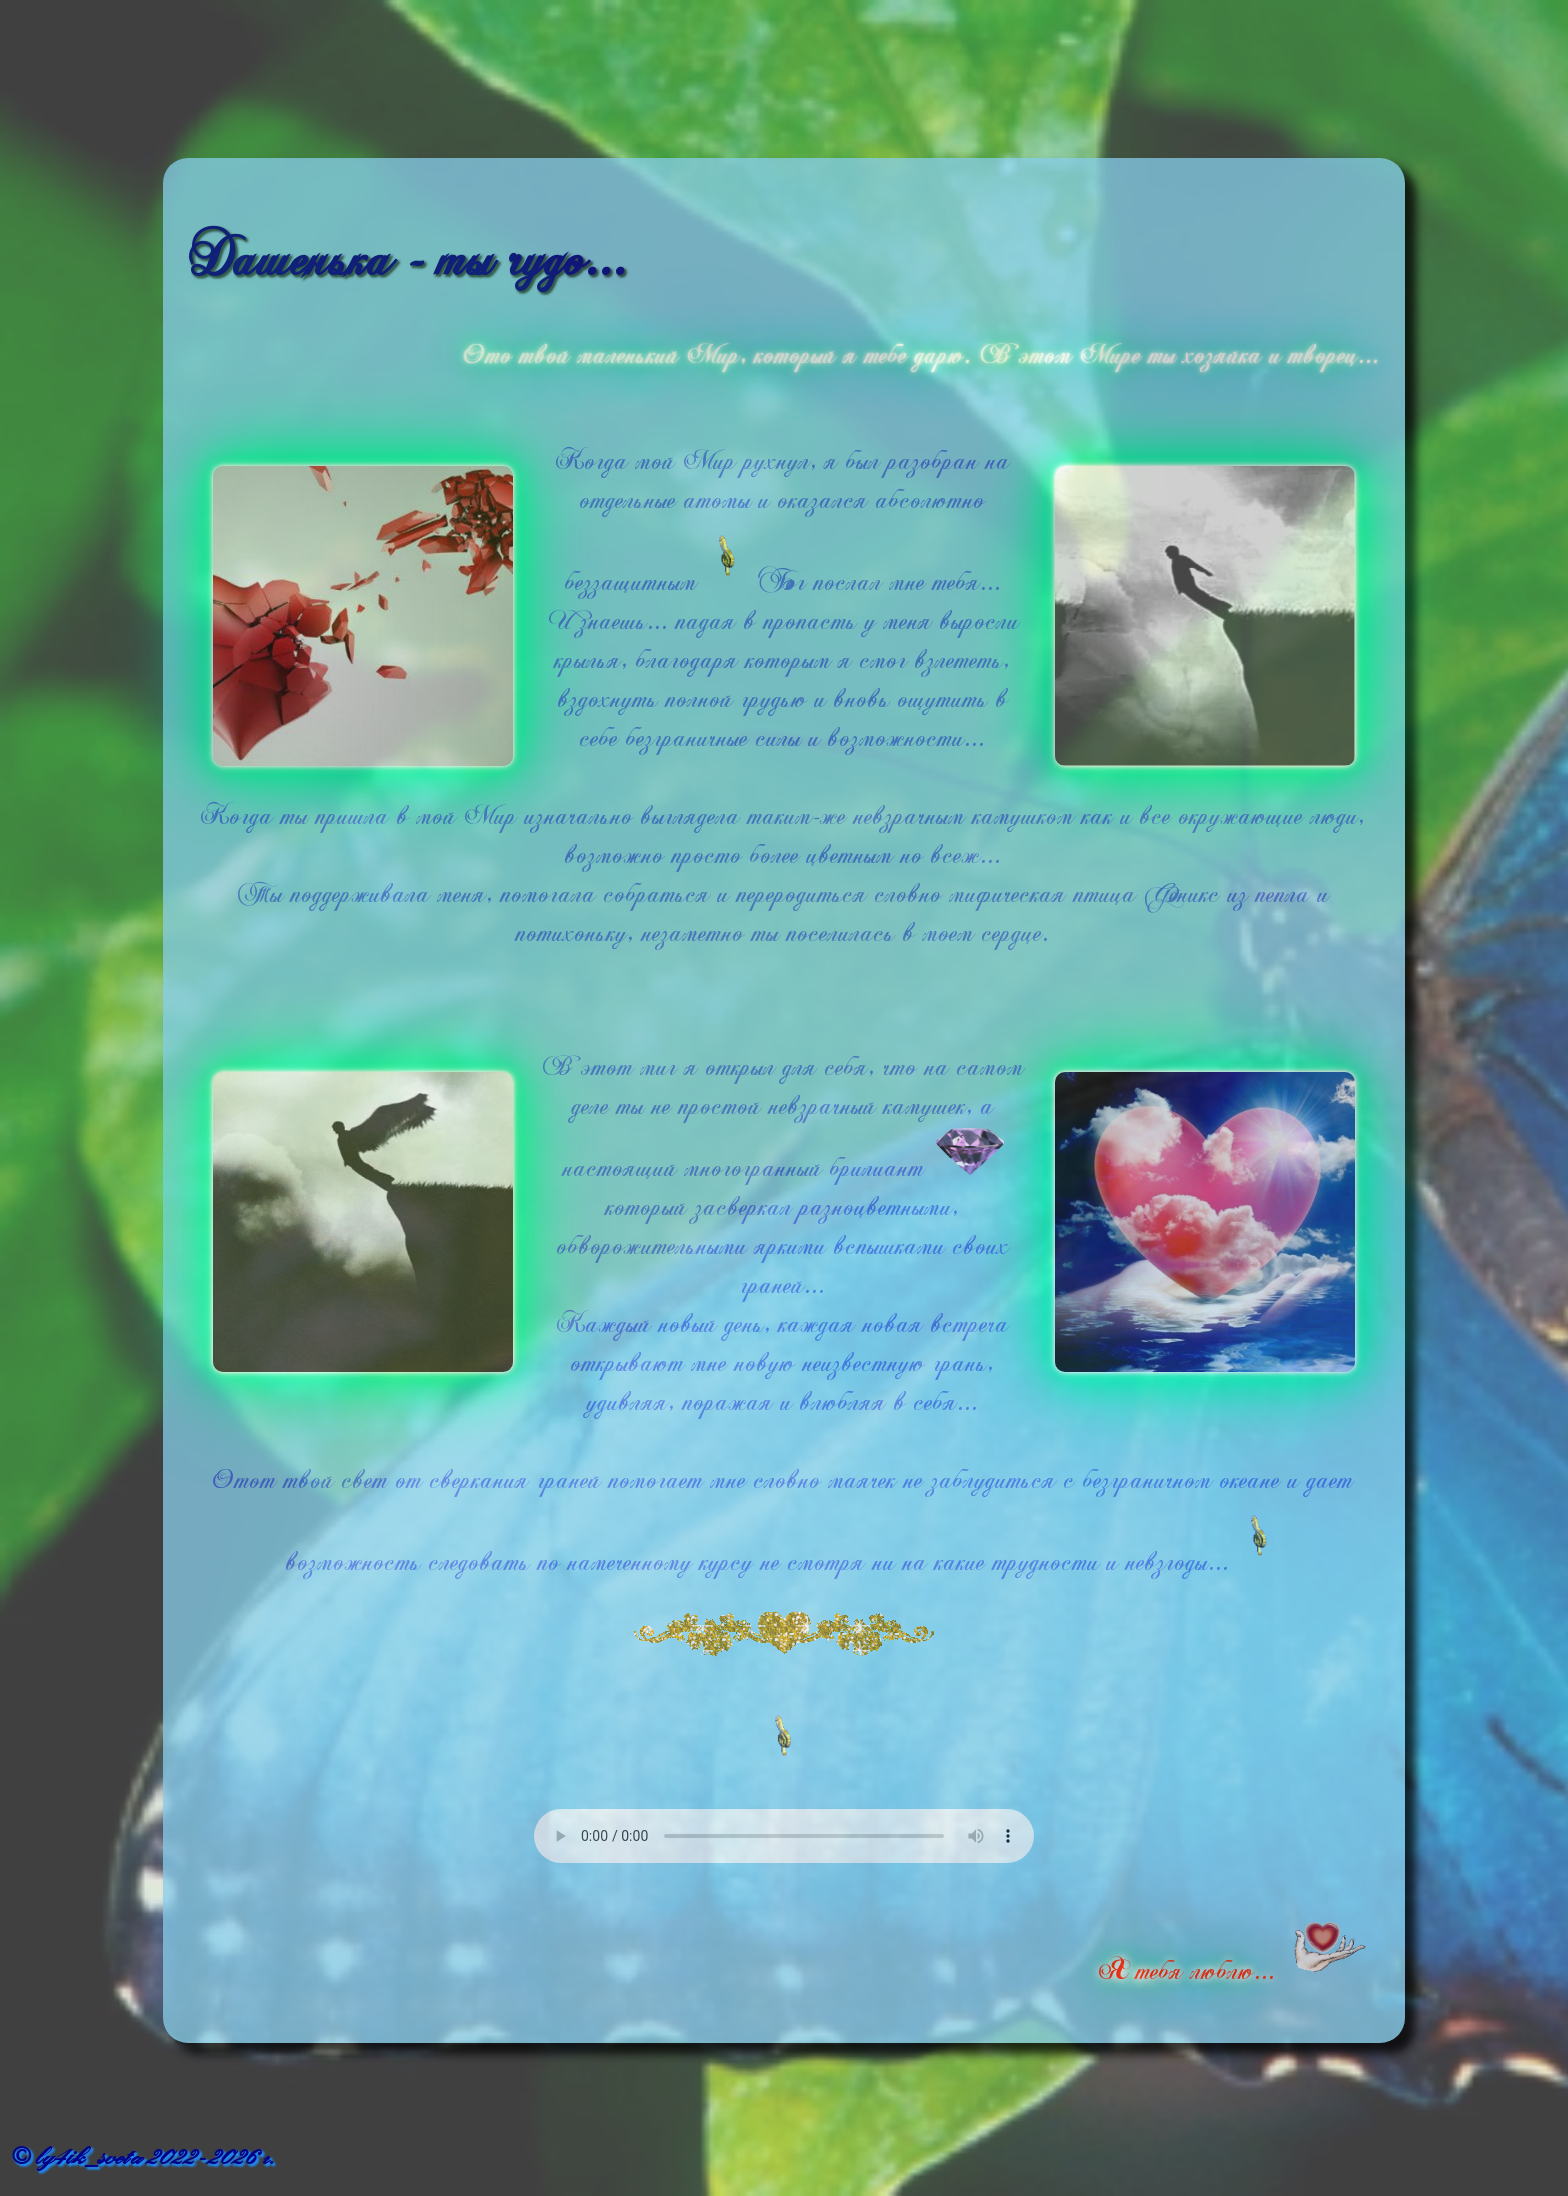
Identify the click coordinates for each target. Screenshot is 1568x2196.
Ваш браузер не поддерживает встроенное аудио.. (784, 1836)
